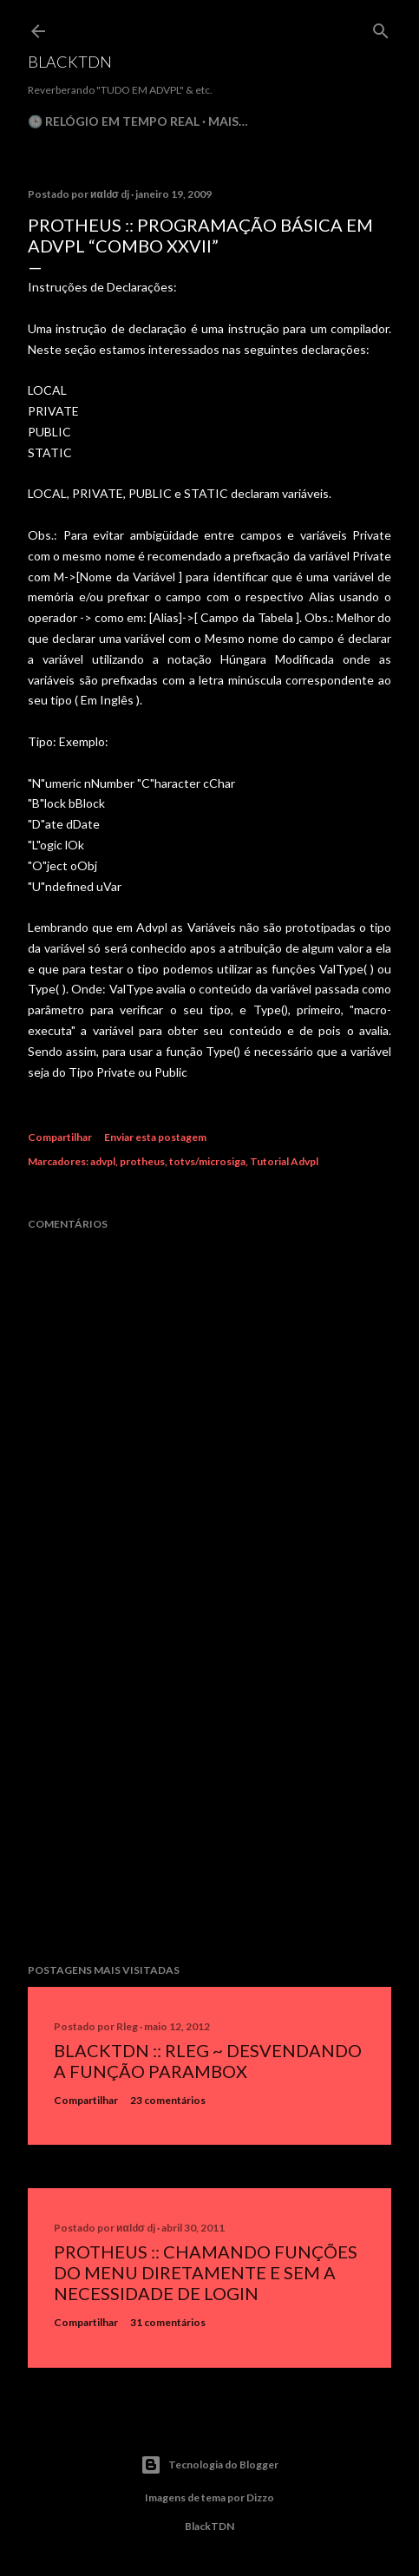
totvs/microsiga (207, 1161)
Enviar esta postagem (155, 1137)
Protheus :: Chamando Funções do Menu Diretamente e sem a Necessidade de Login (205, 2272)
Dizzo (260, 2497)
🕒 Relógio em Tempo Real (114, 121)
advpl (102, 1161)
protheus (142, 1161)
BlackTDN (70, 61)
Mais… (228, 121)
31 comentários (168, 2322)
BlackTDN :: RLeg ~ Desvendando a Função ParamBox (208, 2060)
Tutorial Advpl (284, 1161)
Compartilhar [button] (60, 1137)
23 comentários (168, 2100)
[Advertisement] (209, 1798)
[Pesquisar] (380, 27)
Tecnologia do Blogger (209, 2465)
